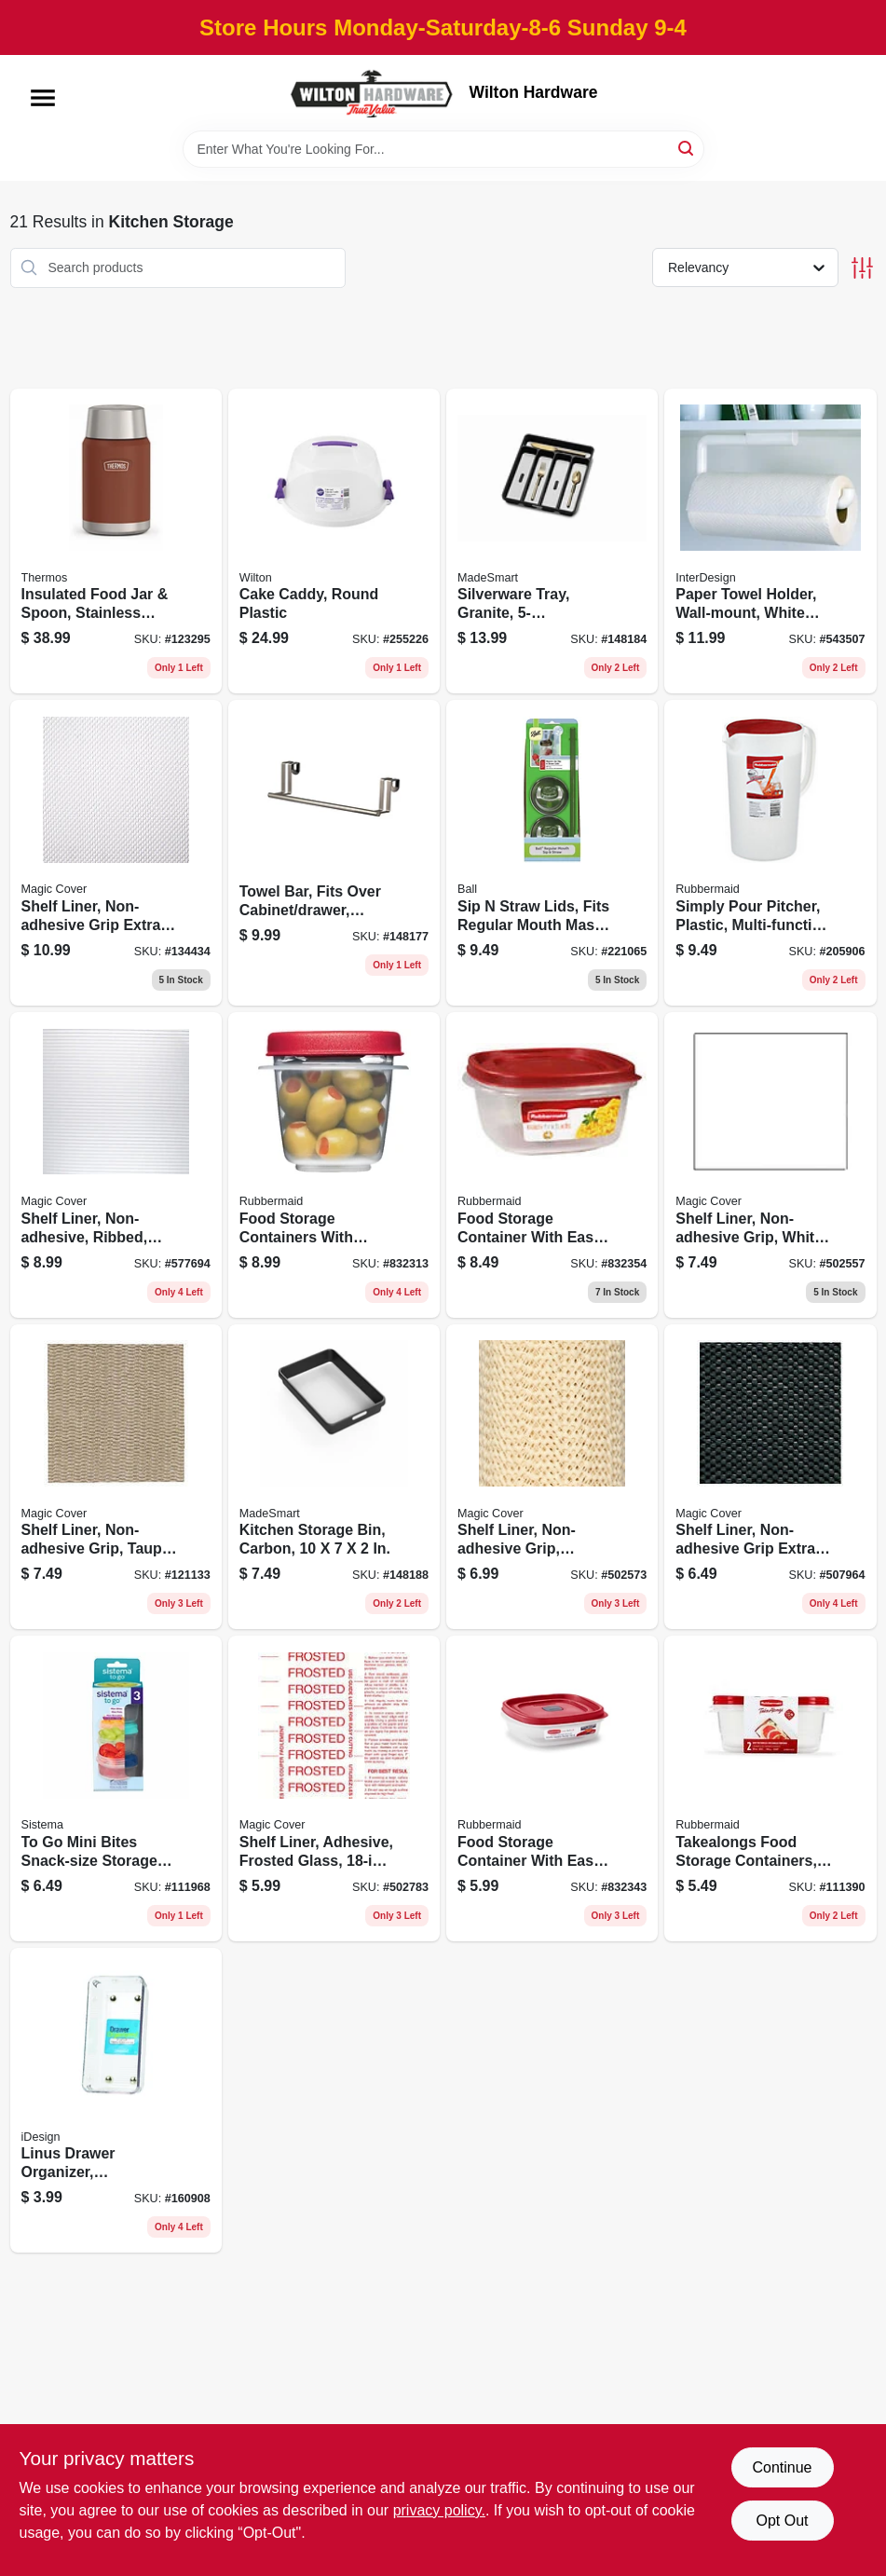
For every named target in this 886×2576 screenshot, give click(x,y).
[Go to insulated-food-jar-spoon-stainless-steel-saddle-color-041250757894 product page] (116, 541)
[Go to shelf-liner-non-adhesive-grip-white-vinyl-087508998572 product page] (770, 1165)
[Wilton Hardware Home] (373, 92)
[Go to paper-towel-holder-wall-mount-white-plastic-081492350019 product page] (770, 541)
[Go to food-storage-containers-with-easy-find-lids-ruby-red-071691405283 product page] (334, 1165)
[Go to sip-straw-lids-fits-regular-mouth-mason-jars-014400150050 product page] (552, 853)
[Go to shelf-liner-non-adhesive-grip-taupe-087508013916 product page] (116, 1477)
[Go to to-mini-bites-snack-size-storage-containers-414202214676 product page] (116, 1788)
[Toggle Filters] (862, 268)
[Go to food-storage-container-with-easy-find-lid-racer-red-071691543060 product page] (552, 1165)
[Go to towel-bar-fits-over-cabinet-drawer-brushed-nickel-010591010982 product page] (334, 853)
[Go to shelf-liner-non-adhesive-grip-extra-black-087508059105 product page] (770, 1477)
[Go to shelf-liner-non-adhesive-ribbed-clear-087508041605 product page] (116, 1165)
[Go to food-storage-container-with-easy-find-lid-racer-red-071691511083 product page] (552, 1788)
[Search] (687, 147)
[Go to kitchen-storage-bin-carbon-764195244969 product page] (334, 1477)
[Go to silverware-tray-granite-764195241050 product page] (552, 541)
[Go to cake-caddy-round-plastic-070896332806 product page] (334, 541)
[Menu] (43, 98)
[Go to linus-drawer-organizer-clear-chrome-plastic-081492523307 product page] (116, 2101)
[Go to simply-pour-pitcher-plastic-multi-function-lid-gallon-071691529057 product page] (770, 853)
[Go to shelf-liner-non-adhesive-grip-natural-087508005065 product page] (552, 1477)
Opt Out (782, 2520)
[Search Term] (443, 149)
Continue (781, 2467)
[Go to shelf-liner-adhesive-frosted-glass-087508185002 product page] (334, 1788)
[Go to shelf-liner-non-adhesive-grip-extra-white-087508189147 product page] (116, 853)
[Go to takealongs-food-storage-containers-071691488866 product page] (770, 1788)
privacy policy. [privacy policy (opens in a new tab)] (439, 2510)
